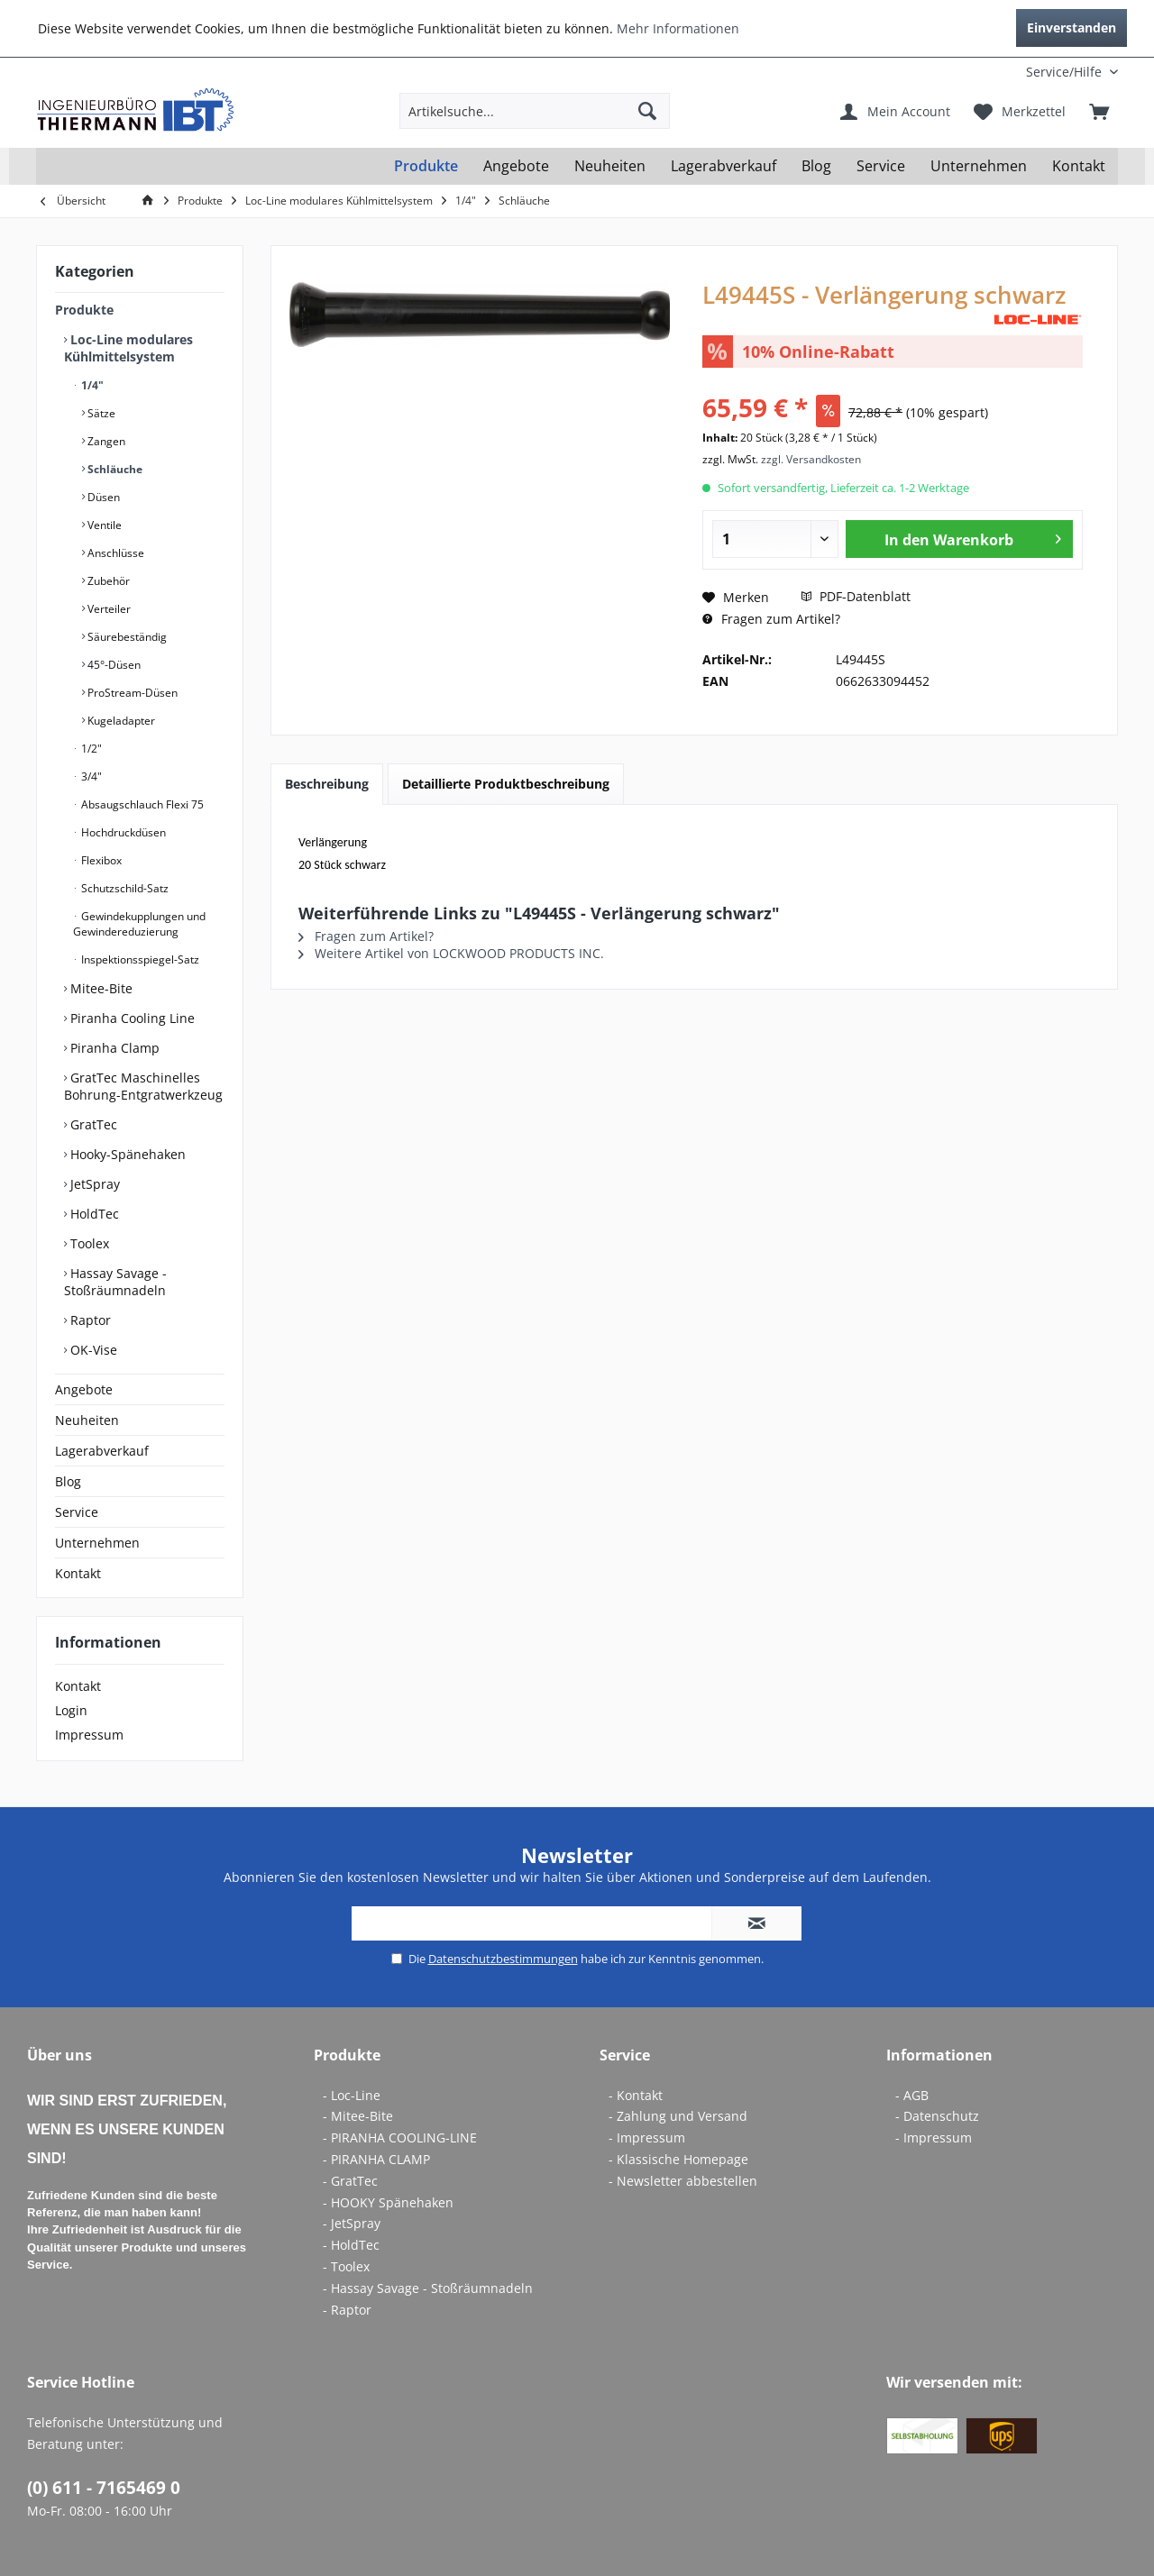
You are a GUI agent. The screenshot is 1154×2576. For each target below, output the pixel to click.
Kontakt (78, 1573)
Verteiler (108, 609)
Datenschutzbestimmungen (503, 1958)
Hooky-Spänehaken (126, 1154)
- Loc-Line (351, 2095)
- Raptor (347, 2309)
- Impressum (647, 2137)
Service (76, 1512)
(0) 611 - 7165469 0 (103, 2487)
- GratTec (350, 2180)
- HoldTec (351, 2244)
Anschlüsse (114, 553)
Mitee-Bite (100, 988)
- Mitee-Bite (358, 2115)
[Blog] (816, 166)
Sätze (100, 413)
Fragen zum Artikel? (771, 618)
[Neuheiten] (610, 166)
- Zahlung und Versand (678, 2115)
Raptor (89, 1320)
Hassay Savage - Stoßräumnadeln (115, 1282)
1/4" (91, 385)
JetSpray (93, 1183)
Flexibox (100, 860)
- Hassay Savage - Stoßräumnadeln (428, 2288)
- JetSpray (351, 2223)
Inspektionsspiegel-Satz (138, 959)
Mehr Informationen (678, 28)
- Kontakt (636, 2095)
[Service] (881, 166)
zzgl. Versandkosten (811, 459)
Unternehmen (97, 1542)
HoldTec (93, 1213)
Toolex (88, 1243)
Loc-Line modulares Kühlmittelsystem (128, 348)
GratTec (92, 1124)
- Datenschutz (937, 2115)
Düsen (102, 497)
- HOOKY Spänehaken (388, 2202)
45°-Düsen (113, 664)
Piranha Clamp (113, 1047)
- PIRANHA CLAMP (376, 2159)
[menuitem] (998, 71)
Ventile (103, 525)
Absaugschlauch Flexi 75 (141, 804)
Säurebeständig (126, 636)
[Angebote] (516, 166)
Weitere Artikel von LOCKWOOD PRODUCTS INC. (451, 953)
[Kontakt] (1079, 166)
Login (71, 1710)
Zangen (105, 441)
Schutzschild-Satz (123, 888)
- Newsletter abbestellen (683, 2180)
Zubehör (107, 581)
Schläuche (113, 469)
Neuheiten (87, 1420)
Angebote (84, 1389)
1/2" (90, 748)
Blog (68, 1481)
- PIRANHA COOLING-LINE (400, 2137)
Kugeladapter (120, 720)
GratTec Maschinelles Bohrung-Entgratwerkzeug (143, 1086)
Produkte (84, 309)
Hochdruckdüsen (122, 832)
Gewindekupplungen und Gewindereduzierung (139, 924)
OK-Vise (92, 1349)
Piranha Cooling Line (131, 1018)
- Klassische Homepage (678, 2159)
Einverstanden (1071, 27)
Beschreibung (327, 783)
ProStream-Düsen (131, 692)
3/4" (90, 776)
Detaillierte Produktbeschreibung (505, 783)
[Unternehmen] (979, 166)
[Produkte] (426, 166)
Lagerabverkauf (102, 1450)
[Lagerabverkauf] (723, 166)
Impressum (89, 1734)
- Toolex (346, 2266)
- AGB (912, 2095)
